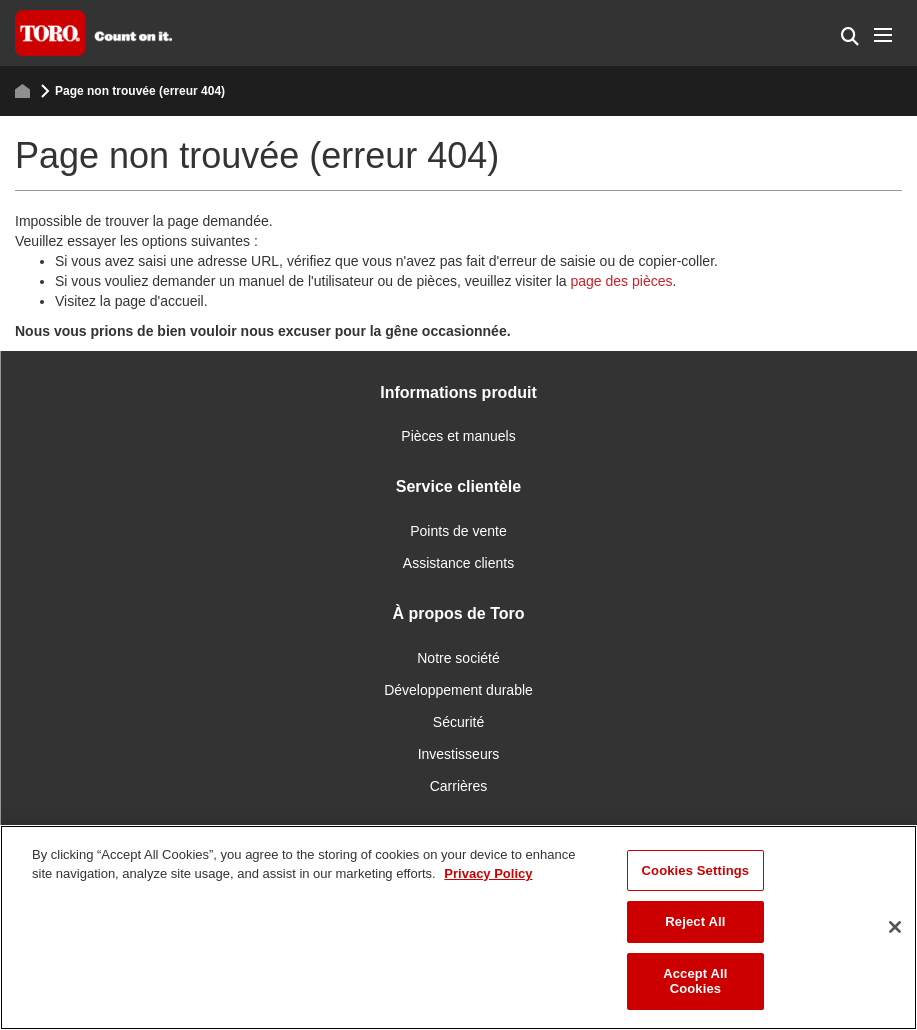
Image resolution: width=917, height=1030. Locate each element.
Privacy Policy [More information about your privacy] (488, 873)
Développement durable (458, 690)
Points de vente (458, 531)
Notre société (458, 658)
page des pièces (622, 281)
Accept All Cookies (695, 981)
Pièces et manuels (458, 436)
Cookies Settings (696, 870)
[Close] (895, 927)
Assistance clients (458, 563)
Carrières (459, 786)
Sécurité (458, 722)
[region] (458, 927)
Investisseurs (459, 754)
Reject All (695, 921)
